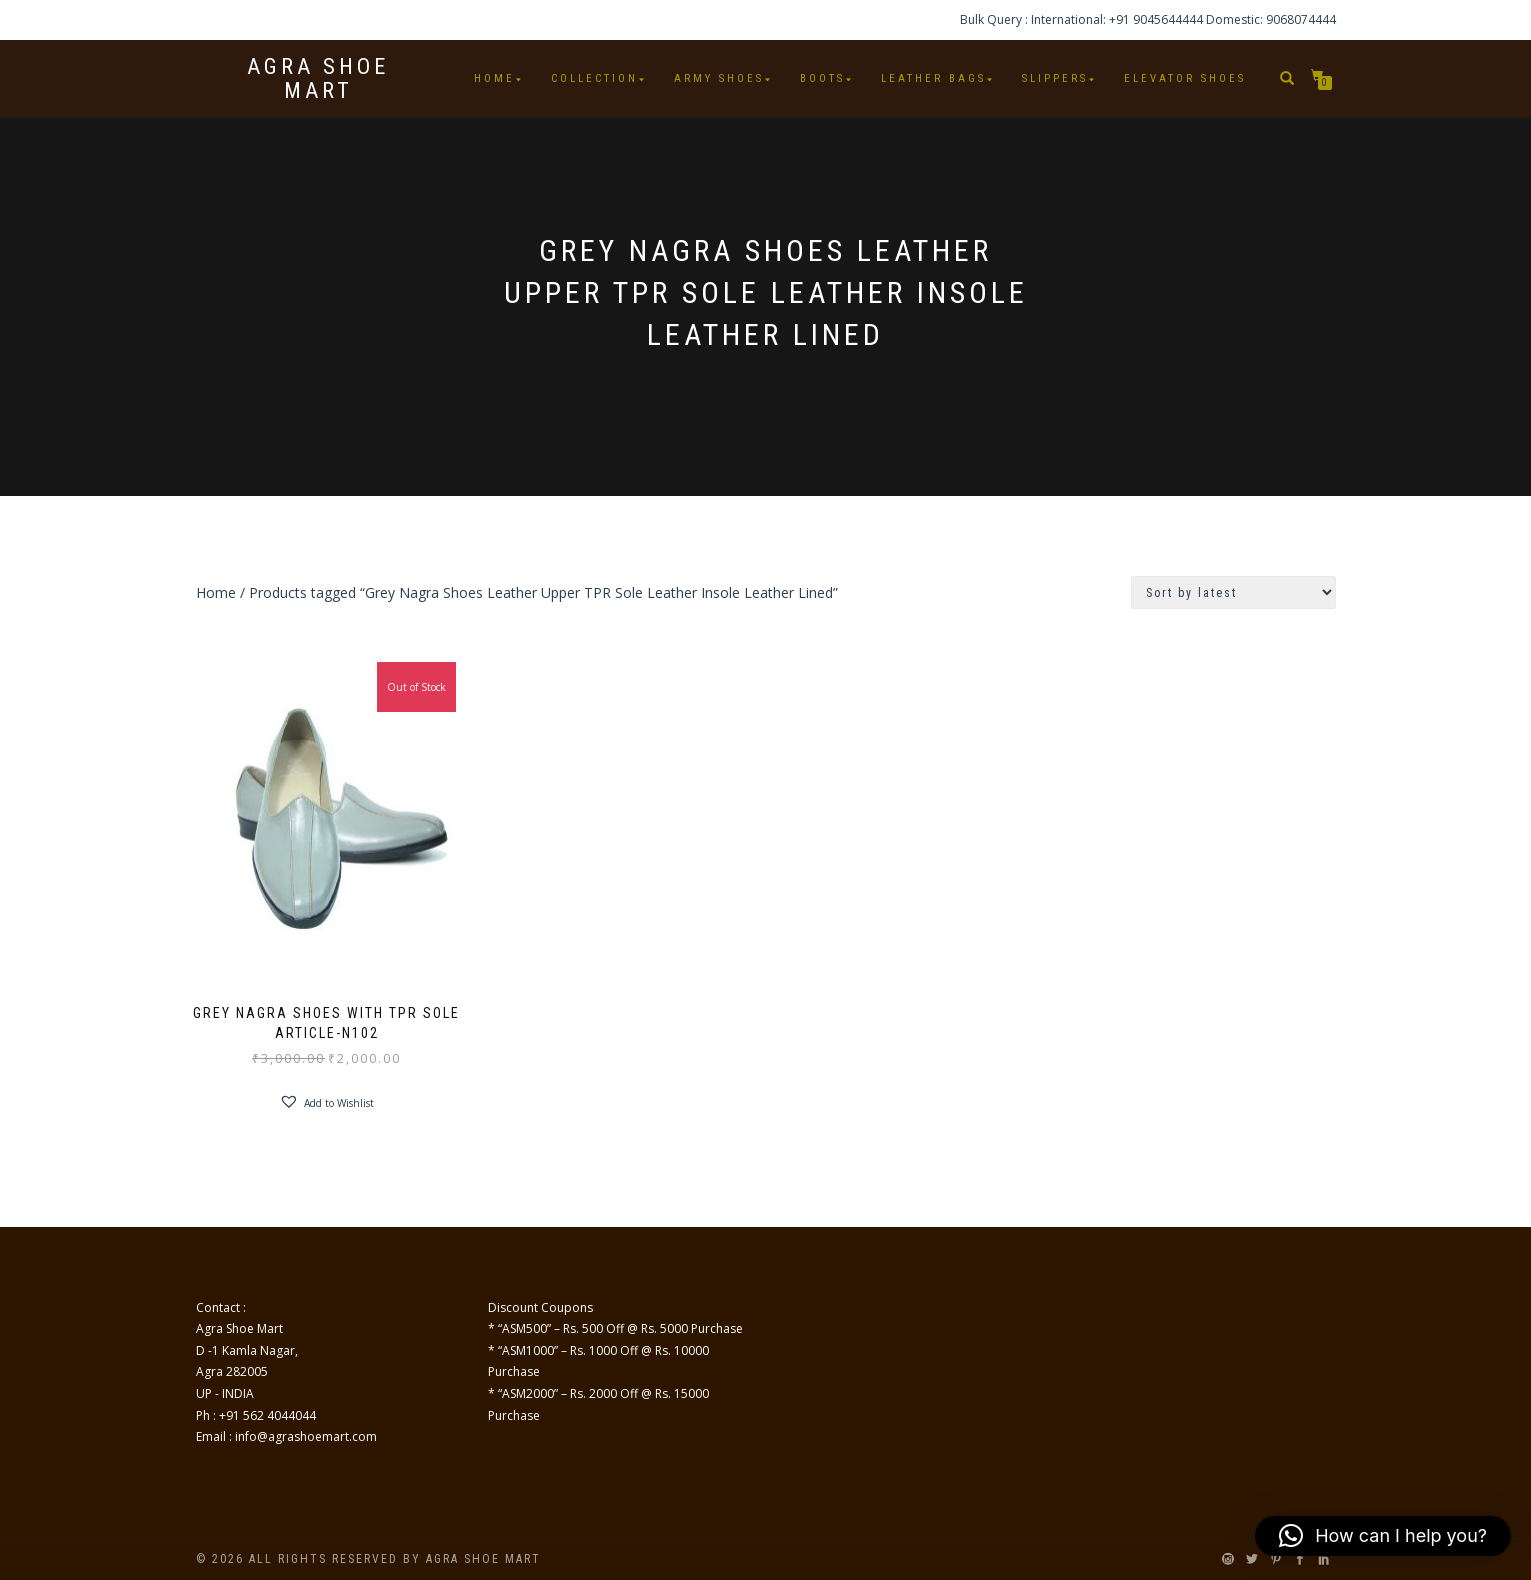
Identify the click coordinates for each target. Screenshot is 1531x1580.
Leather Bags (933, 78)
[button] (326, 1101)
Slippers (1055, 78)
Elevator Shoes (1185, 78)
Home (494, 78)
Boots (822, 78)
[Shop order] (1233, 592)
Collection (594, 78)
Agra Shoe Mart (318, 79)
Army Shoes (719, 78)
